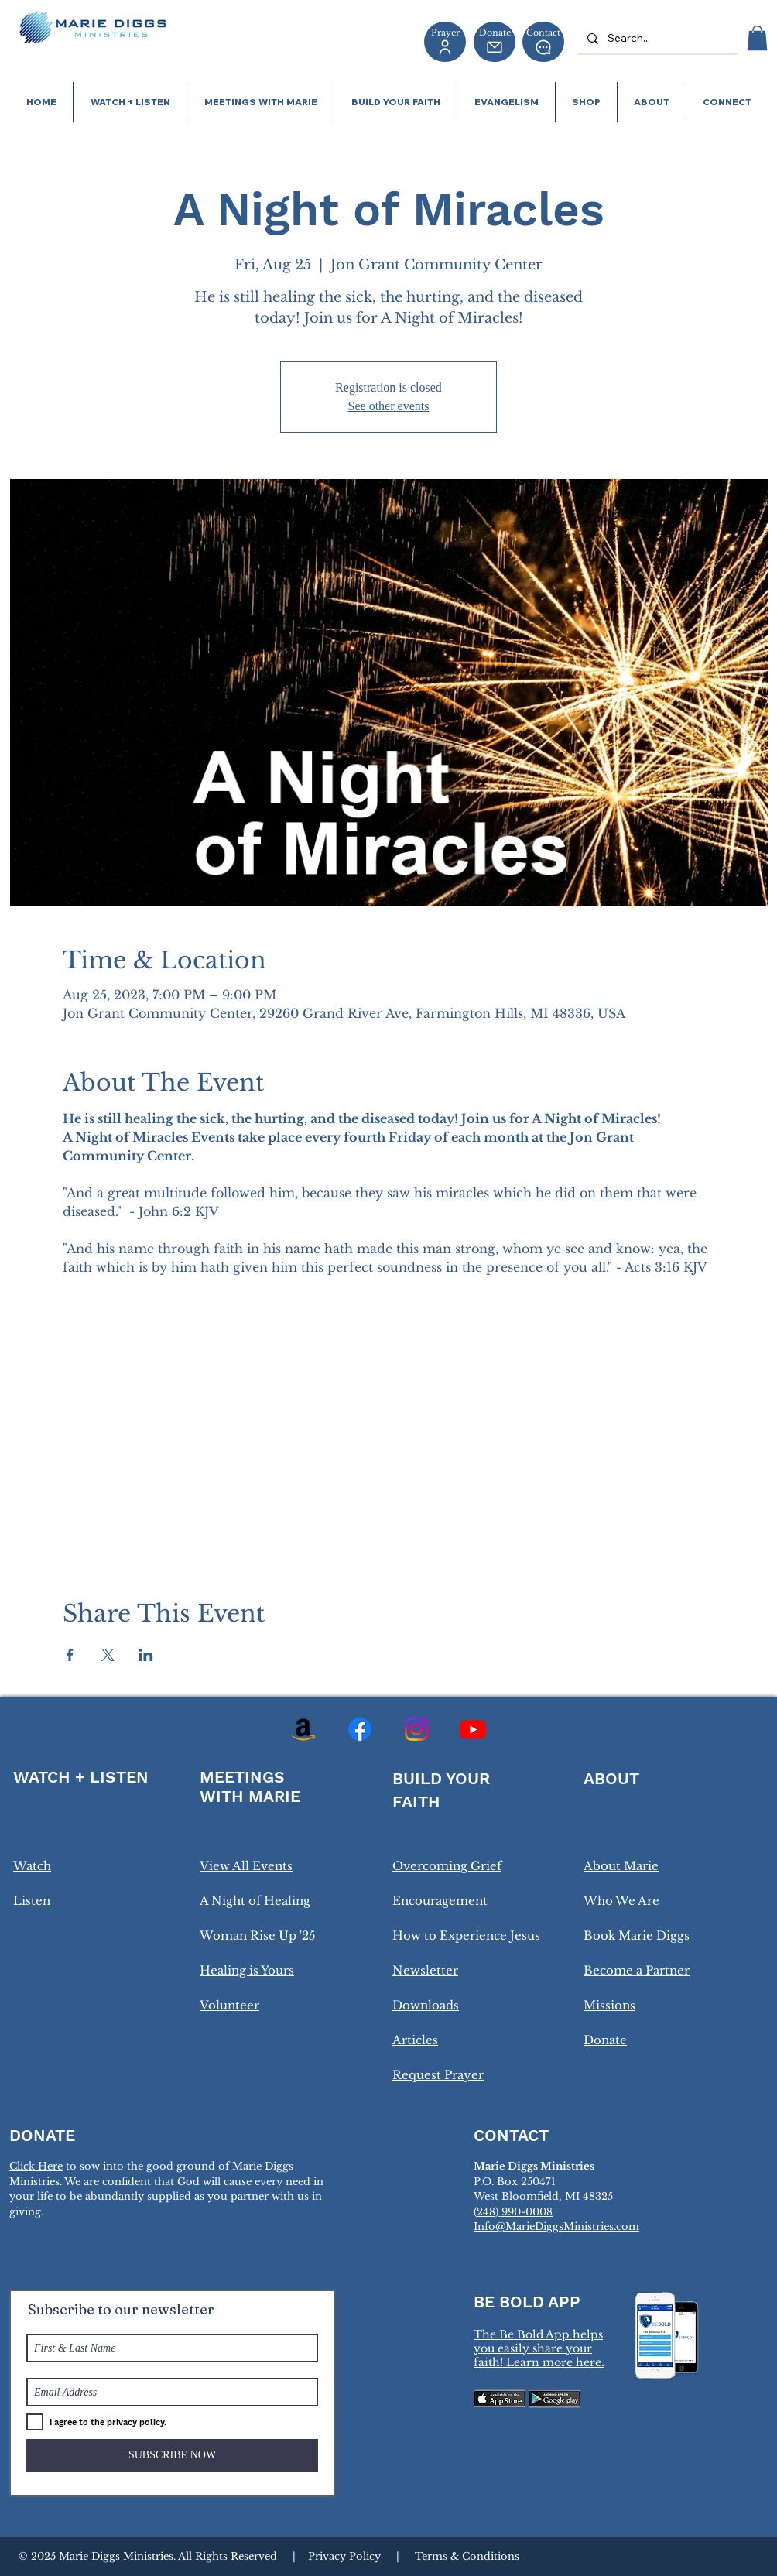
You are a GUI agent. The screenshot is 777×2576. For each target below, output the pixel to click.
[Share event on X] (108, 1655)
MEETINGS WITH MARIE (250, 1786)
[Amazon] (303, 1729)
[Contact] (543, 42)
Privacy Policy (344, 2556)
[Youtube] (472, 1729)
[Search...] (656, 38)
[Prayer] (445, 42)
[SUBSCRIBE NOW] (172, 2455)
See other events (389, 406)
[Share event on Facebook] (70, 1655)
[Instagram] (416, 1729)
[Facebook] (359, 1729)
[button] (757, 38)
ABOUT (611, 1778)
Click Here (36, 2166)
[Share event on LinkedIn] (146, 1655)
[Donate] (494, 42)
